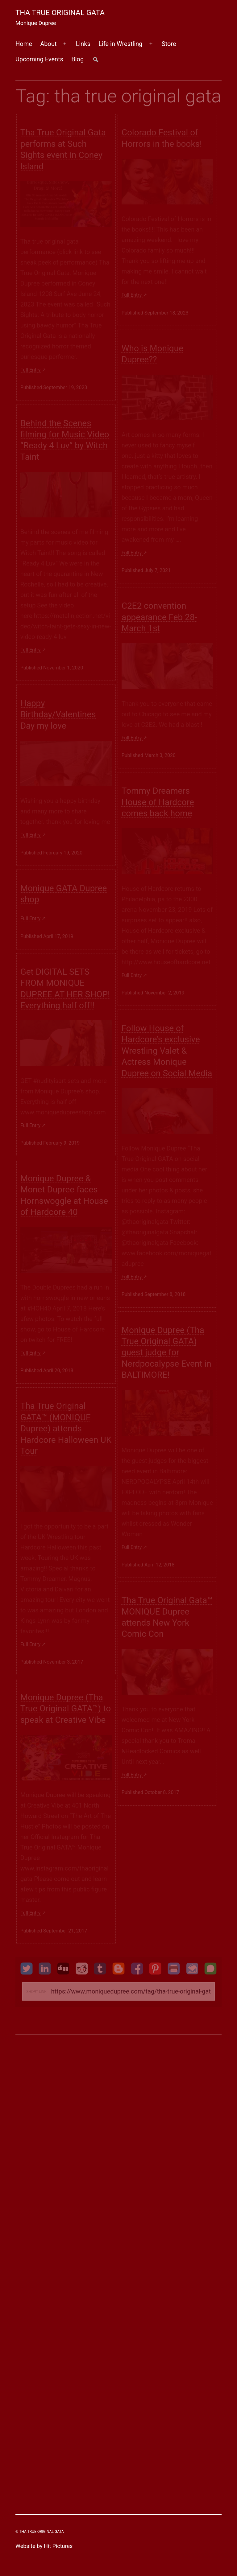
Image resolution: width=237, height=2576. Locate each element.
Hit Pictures (58, 2546)
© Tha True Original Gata (39, 2531)
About (48, 43)
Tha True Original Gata (60, 12)
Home (23, 43)
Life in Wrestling (120, 43)
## (96, 59)
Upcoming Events (39, 59)
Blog (77, 59)
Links (83, 43)
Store (169, 43)
